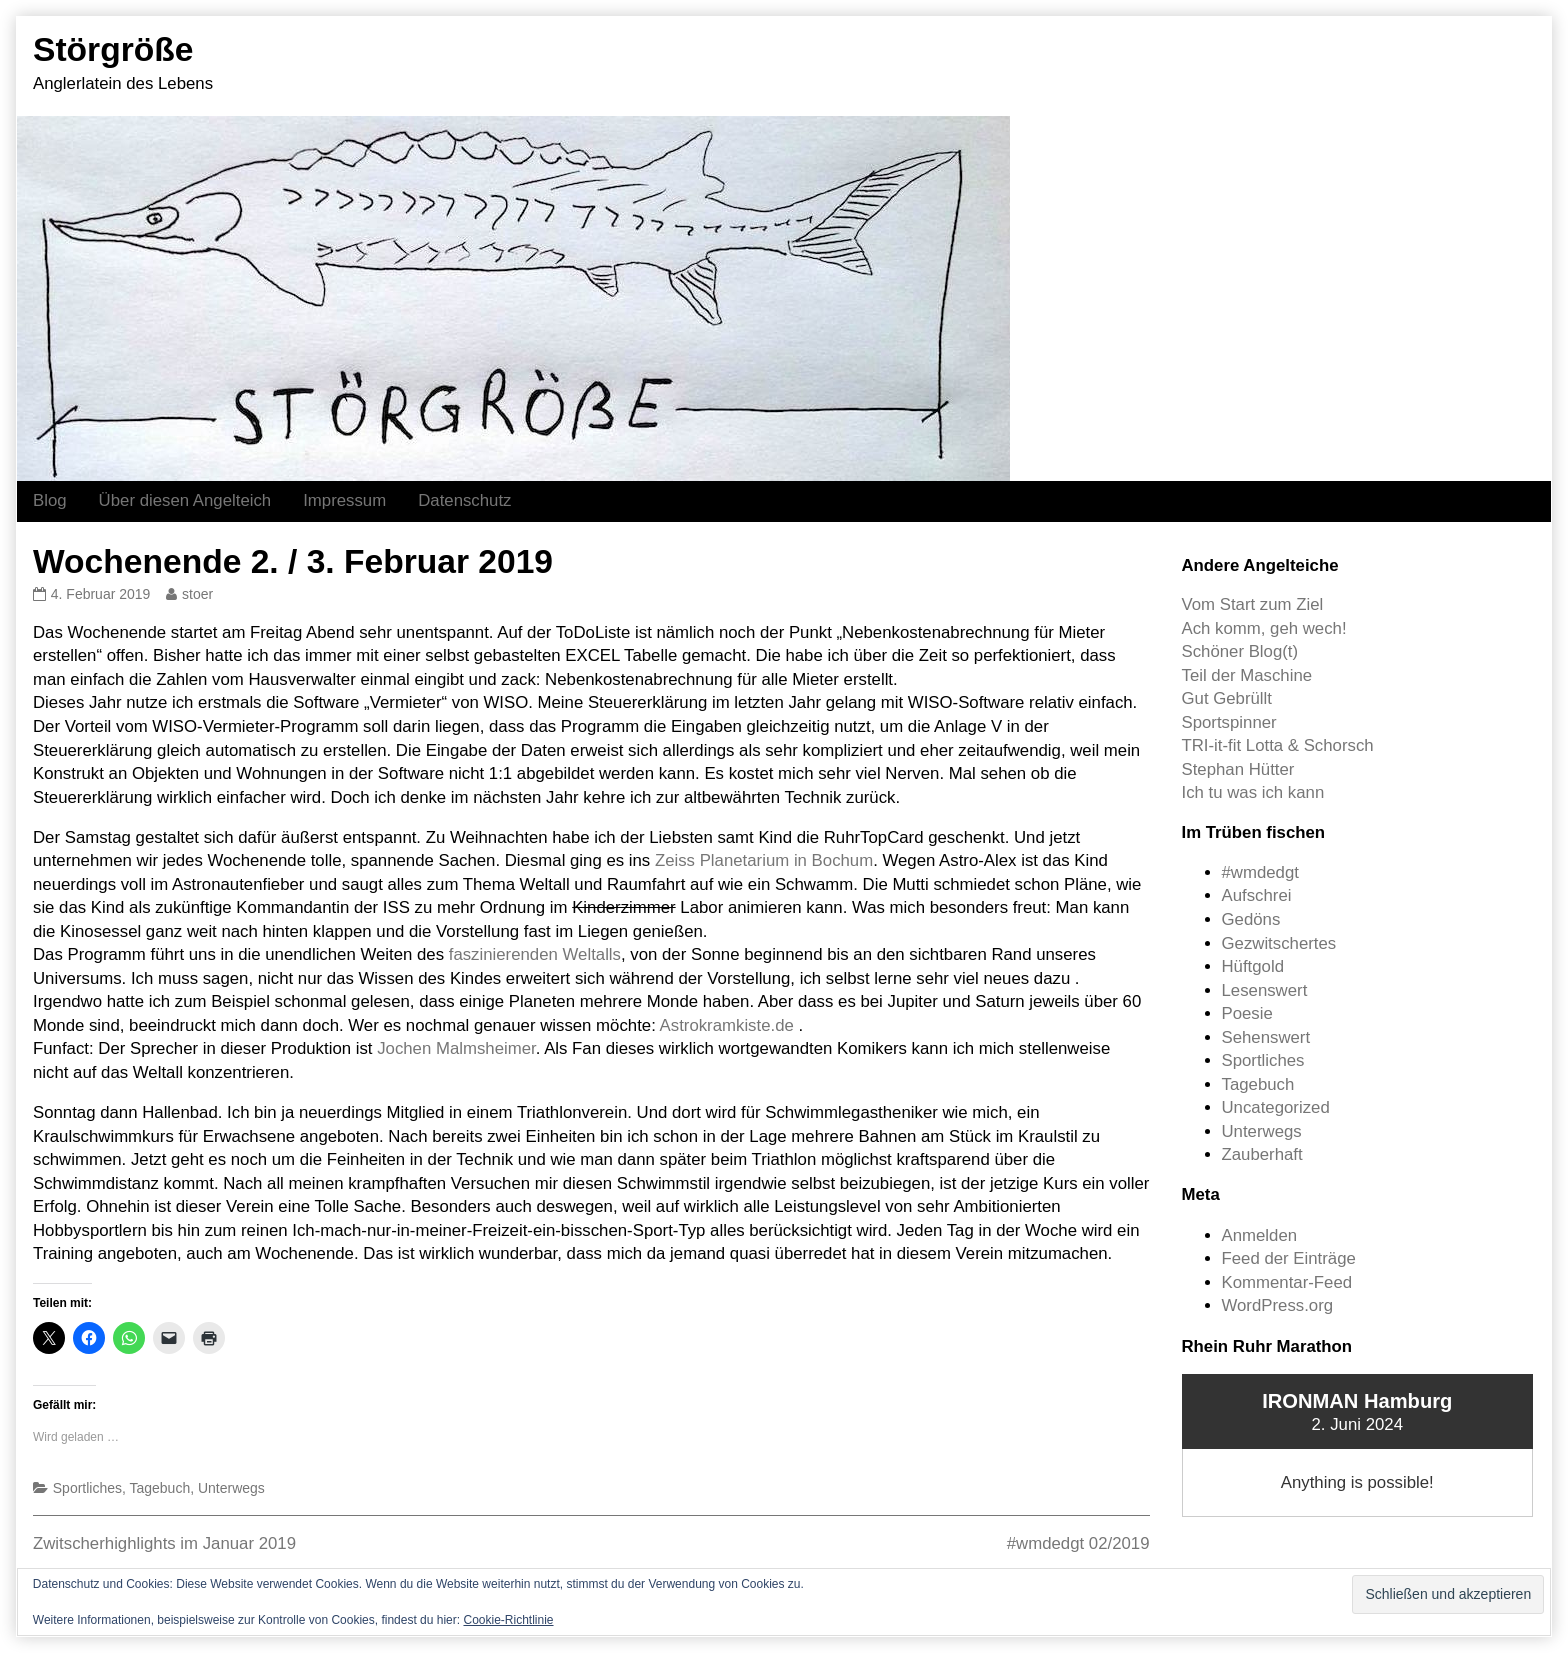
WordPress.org (1278, 1305)
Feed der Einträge (1289, 1258)
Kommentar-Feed (1287, 1282)
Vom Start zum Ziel (1253, 604)
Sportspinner (1229, 722)
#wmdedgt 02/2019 (1078, 1543)
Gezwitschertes (1279, 943)
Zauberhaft (1262, 1154)
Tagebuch (160, 1488)
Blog (50, 500)
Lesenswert (1265, 990)
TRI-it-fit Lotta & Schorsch (1278, 745)
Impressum (344, 500)
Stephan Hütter (1238, 769)
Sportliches (87, 1488)
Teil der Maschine (1247, 675)
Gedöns (1251, 919)
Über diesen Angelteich (185, 500)
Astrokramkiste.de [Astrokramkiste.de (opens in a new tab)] (727, 1025)
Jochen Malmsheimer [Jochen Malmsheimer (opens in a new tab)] (456, 1048)
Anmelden (1260, 1235)
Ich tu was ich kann (1253, 792)
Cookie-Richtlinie (508, 1620)
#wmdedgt (1260, 872)
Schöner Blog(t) (1240, 651)
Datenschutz (464, 500)
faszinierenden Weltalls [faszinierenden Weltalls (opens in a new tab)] (535, 954)
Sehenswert (1266, 1037)
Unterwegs (231, 1488)
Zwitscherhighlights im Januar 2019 (164, 1543)
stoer (197, 594)
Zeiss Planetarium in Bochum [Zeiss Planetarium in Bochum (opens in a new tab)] (764, 860)
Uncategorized (1276, 1107)
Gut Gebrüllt (1227, 698)
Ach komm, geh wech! (1264, 628)
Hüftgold (1253, 966)
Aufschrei (1257, 895)
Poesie (1247, 1013)
